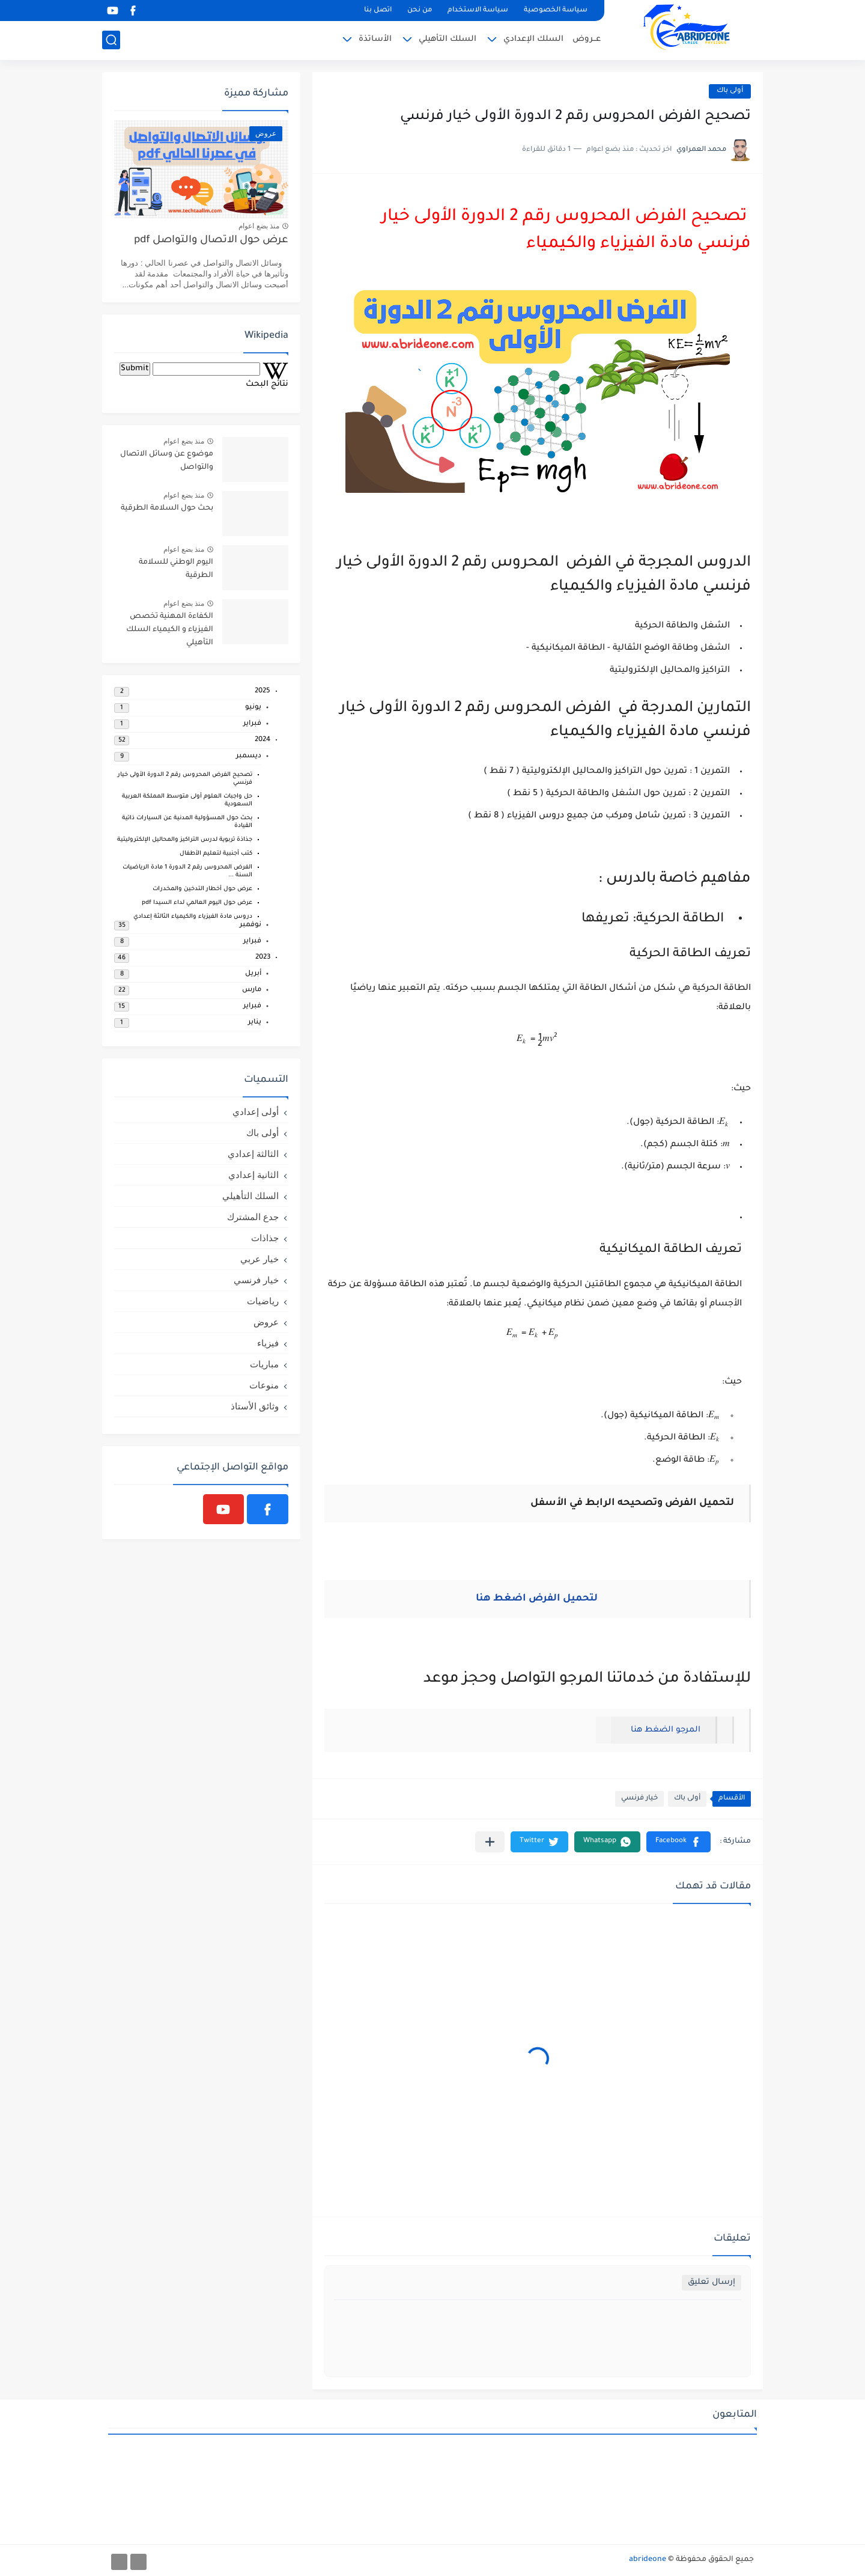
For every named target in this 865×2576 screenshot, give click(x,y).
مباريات (264, 1364)
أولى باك (730, 91)
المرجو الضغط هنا (663, 1730)
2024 (262, 740)
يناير (254, 1023)
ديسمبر (248, 756)
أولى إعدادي (255, 1111)
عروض (266, 1322)
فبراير (252, 724)
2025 (262, 691)
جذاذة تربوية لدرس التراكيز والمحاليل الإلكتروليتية (184, 840)
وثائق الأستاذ (255, 1406)
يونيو (253, 708)
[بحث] (111, 40)
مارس (251, 990)
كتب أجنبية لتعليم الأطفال (216, 853)
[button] (678, 1841)
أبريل (253, 974)
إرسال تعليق (711, 2282)
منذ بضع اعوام (258, 226)
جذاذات (265, 1238)
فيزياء (268, 1343)
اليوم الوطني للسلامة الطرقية (176, 569)
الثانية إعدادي (253, 1175)
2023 (262, 958)
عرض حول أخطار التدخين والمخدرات (202, 889)
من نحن (419, 10)
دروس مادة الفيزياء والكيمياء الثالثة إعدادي (192, 917)
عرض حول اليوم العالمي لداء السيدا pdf (197, 903)
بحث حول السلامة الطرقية (167, 508)
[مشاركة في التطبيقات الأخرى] (490, 1841)
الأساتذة (375, 39)
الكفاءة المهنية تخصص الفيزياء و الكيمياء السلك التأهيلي (169, 630)
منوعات (264, 1385)
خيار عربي (259, 1259)
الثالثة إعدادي (253, 1154)
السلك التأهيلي (447, 39)
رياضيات (263, 1301)
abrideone (647, 2560)
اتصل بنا (378, 10)
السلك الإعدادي (533, 39)
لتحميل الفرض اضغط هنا (536, 1598)
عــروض (586, 39)
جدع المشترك (253, 1217)
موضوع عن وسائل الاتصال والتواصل (166, 461)
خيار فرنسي (639, 1798)
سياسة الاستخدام (478, 10)
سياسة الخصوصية (555, 10)
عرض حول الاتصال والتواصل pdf (211, 240)
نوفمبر (250, 925)
